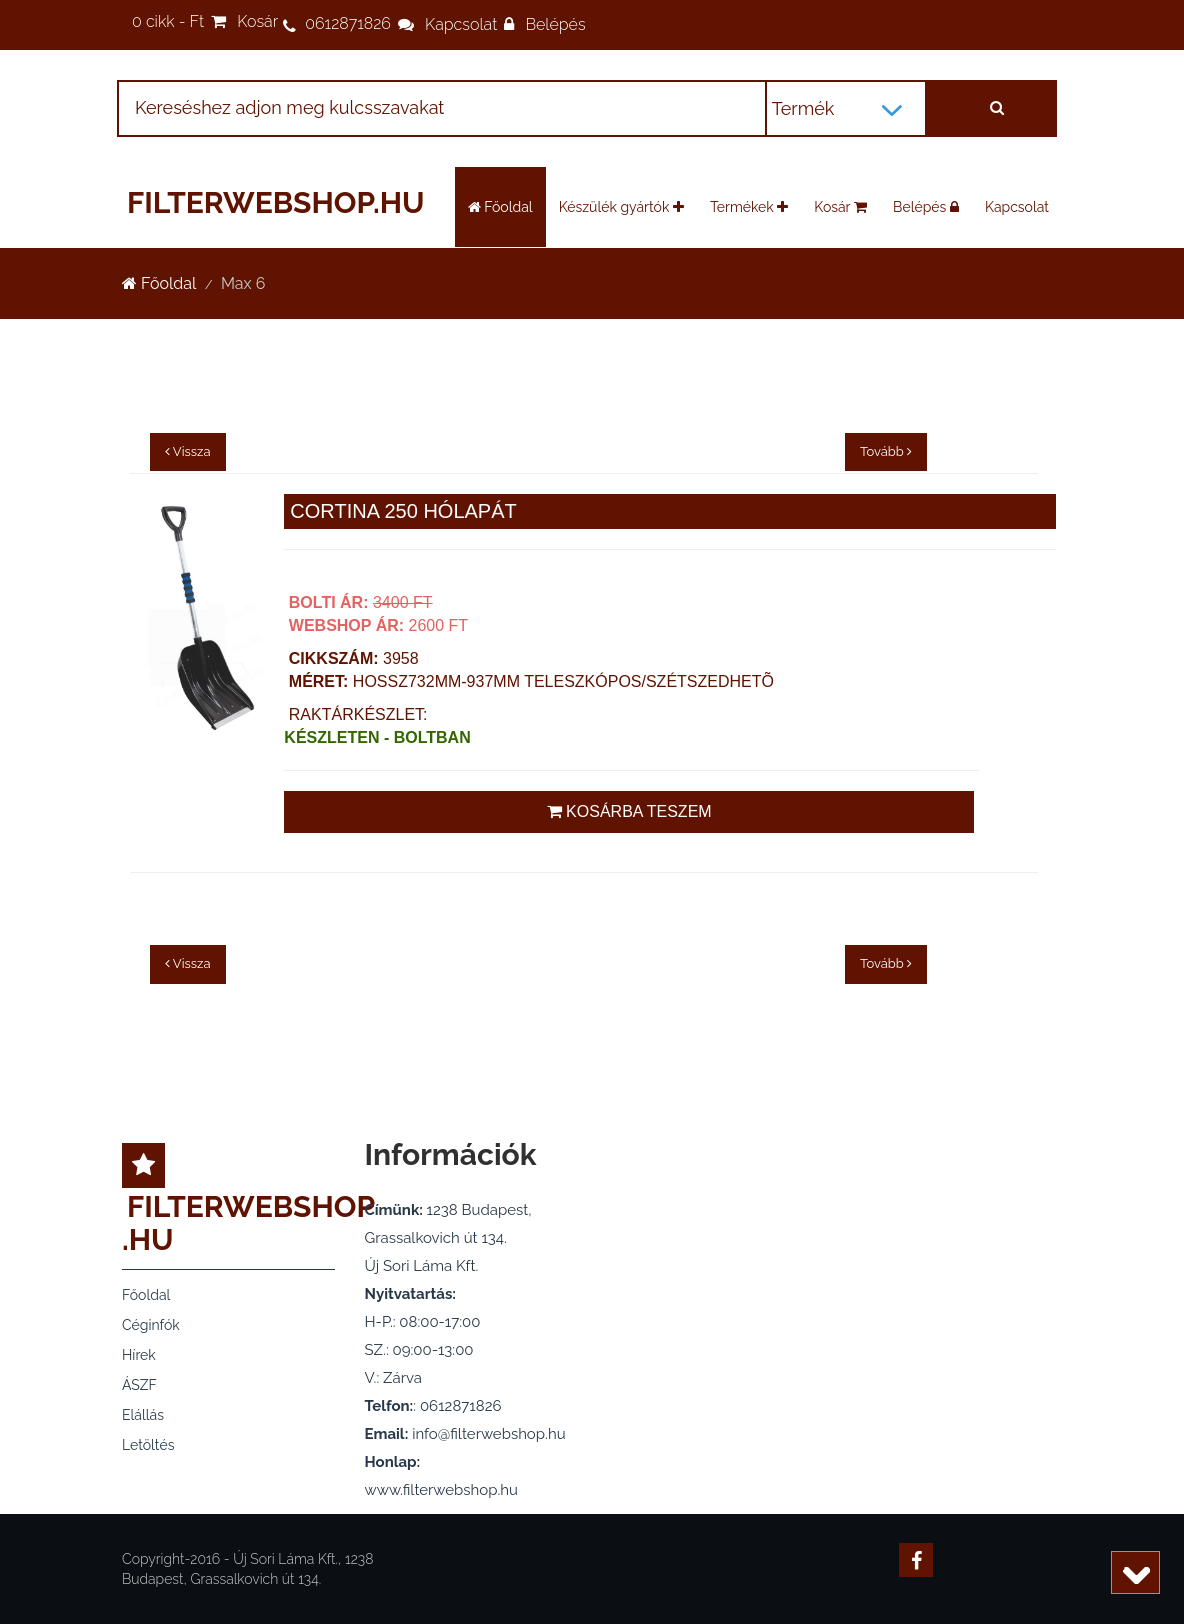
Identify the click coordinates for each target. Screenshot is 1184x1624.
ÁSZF (139, 1385)
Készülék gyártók (621, 207)
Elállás (143, 1415)
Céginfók (151, 1325)
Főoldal (500, 207)
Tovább (886, 963)
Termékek (749, 207)
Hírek (139, 1355)
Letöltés (148, 1445)
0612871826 (348, 23)
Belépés (555, 24)
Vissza (188, 963)
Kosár (257, 21)
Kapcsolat (461, 24)
